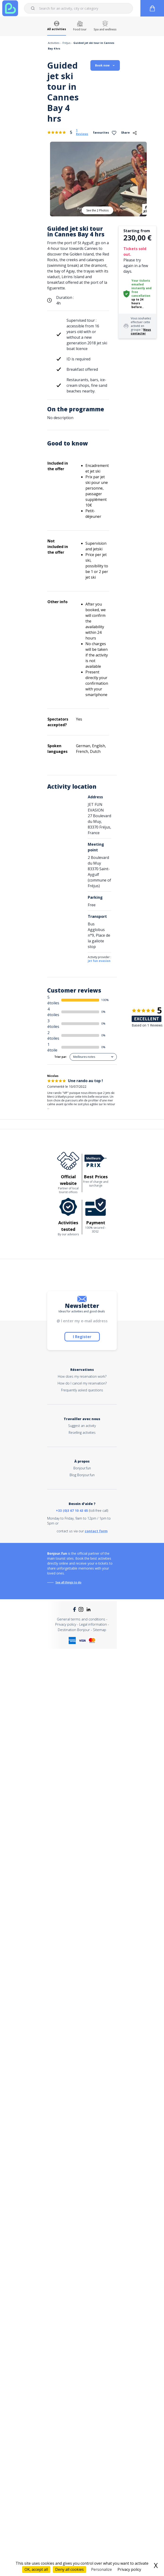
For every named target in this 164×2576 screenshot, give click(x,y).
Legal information (93, 1635)
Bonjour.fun (82, 1479)
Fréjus (66, 43)
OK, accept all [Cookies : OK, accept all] (36, 2569)
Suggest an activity (82, 1436)
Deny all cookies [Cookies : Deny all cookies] (69, 2569)
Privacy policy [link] (129, 2569)
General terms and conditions (81, 1630)
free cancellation (140, 305)
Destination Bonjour (74, 1640)
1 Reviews (82, 132)
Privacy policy (65, 1635)
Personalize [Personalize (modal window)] (101, 2569)
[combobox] (78, 8)
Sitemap (99, 1640)
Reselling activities (82, 1443)
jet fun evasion (99, 972)
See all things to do (68, 1593)
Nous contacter (141, 342)
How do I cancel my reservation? (82, 1394)
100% (105, 1011)
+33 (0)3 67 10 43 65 (72, 1521)
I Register (82, 1347)
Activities (53, 43)
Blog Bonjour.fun (82, 1486)
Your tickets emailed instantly (140, 295)
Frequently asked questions (82, 1401)
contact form (96, 1542)
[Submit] (33, 8)
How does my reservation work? (82, 1387)
